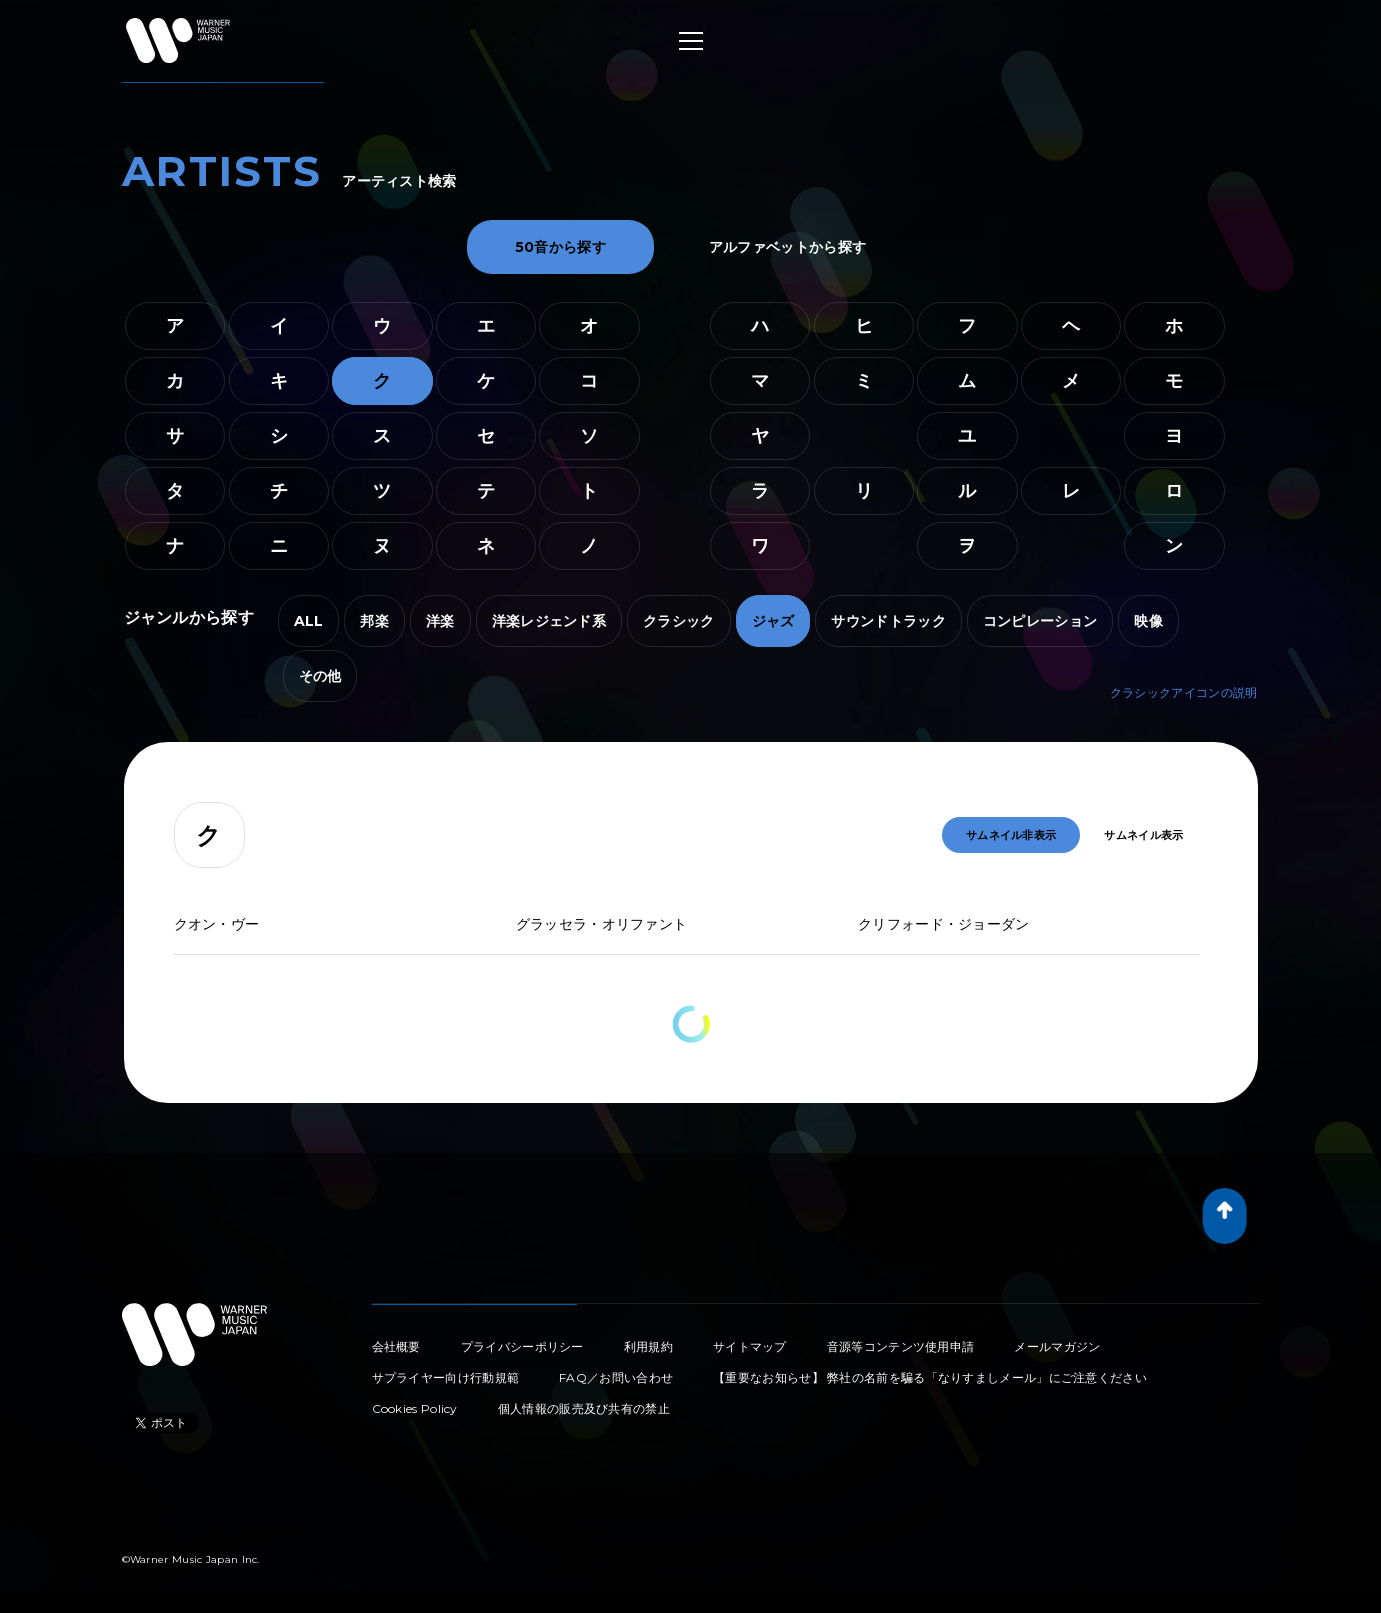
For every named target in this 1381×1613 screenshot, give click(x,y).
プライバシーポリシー (522, 1346)
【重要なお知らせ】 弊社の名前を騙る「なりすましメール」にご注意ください (930, 1377)
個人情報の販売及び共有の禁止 (584, 1408)
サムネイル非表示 (1011, 835)
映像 (1148, 621)
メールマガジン (1057, 1346)
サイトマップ (750, 1346)
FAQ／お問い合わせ (616, 1377)
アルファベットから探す (787, 247)
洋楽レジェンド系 (549, 621)
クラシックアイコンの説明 (1184, 692)
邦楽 (374, 621)
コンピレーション (1040, 621)
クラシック (679, 621)
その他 (320, 676)
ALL (309, 621)
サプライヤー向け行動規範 (446, 1377)
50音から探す (560, 247)
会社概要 (396, 1346)
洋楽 (440, 621)
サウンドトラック (888, 621)
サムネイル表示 (1143, 835)
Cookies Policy (415, 1408)
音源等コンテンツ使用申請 (901, 1346)
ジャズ (773, 621)
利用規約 (648, 1346)
